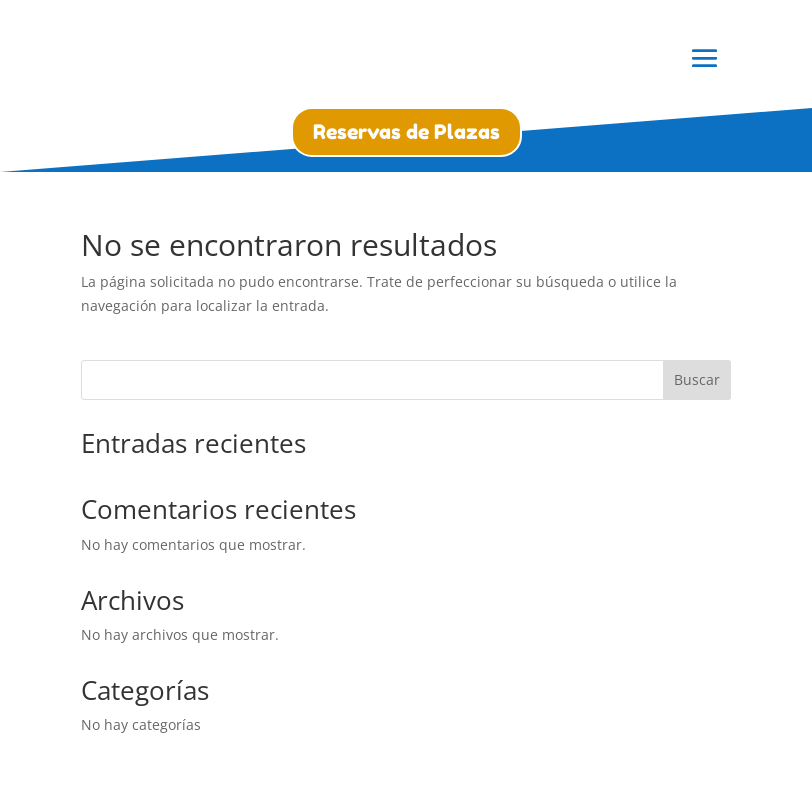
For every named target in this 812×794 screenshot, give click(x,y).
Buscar (697, 379)
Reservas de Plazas (406, 132)
